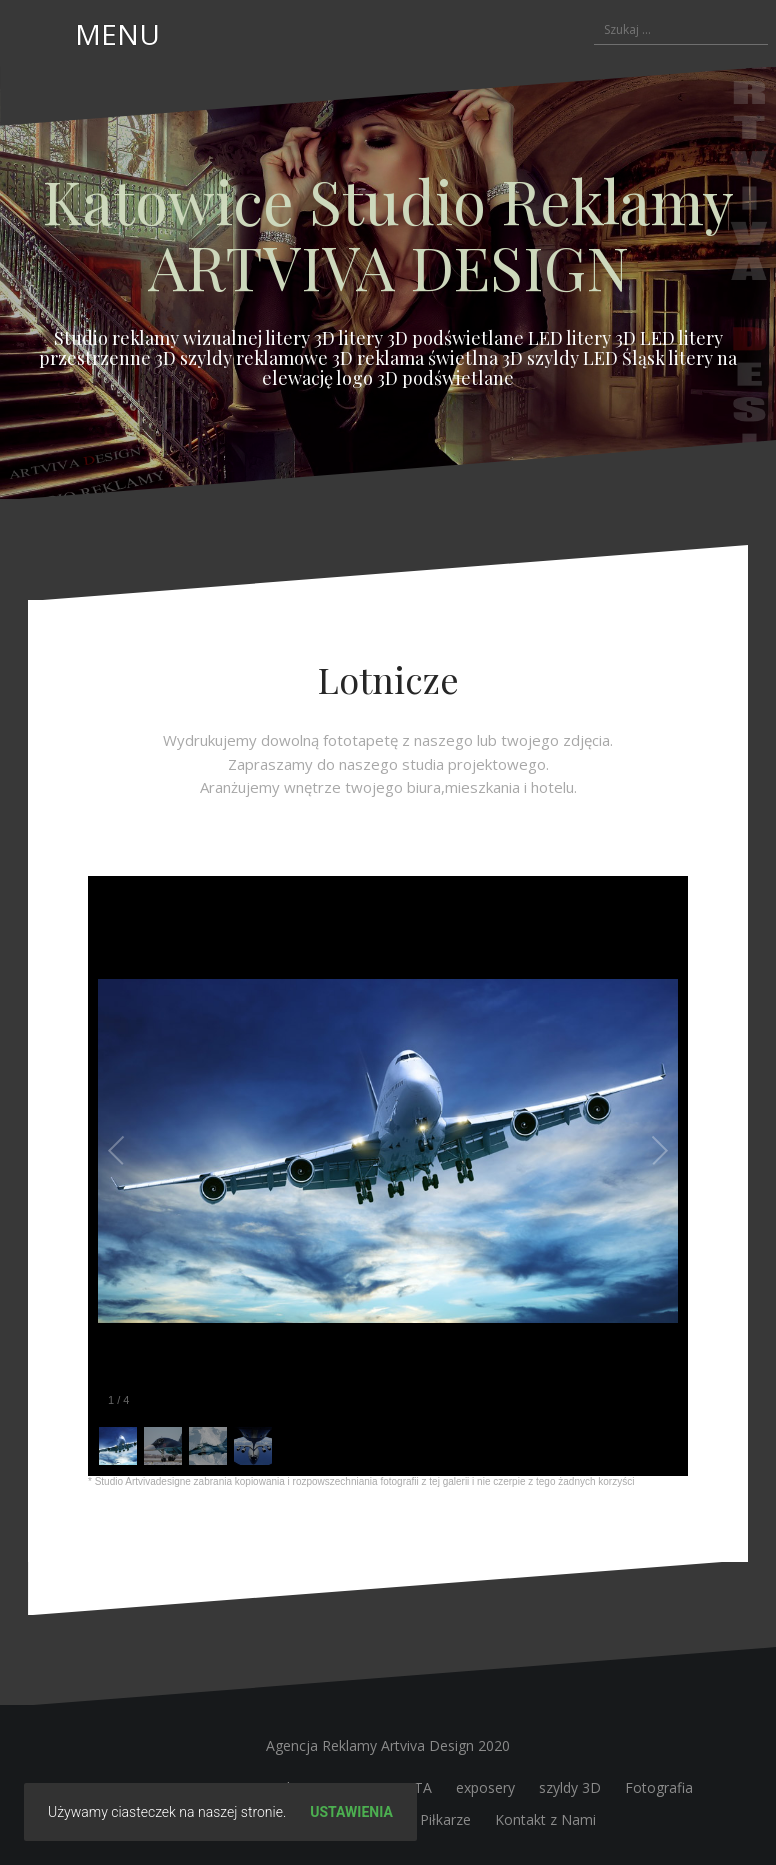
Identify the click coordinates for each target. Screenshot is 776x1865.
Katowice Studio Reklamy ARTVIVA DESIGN (388, 233)
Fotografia (659, 1787)
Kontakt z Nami (545, 1819)
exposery (485, 1787)
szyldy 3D (570, 1787)
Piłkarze (445, 1819)
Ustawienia (351, 1812)
